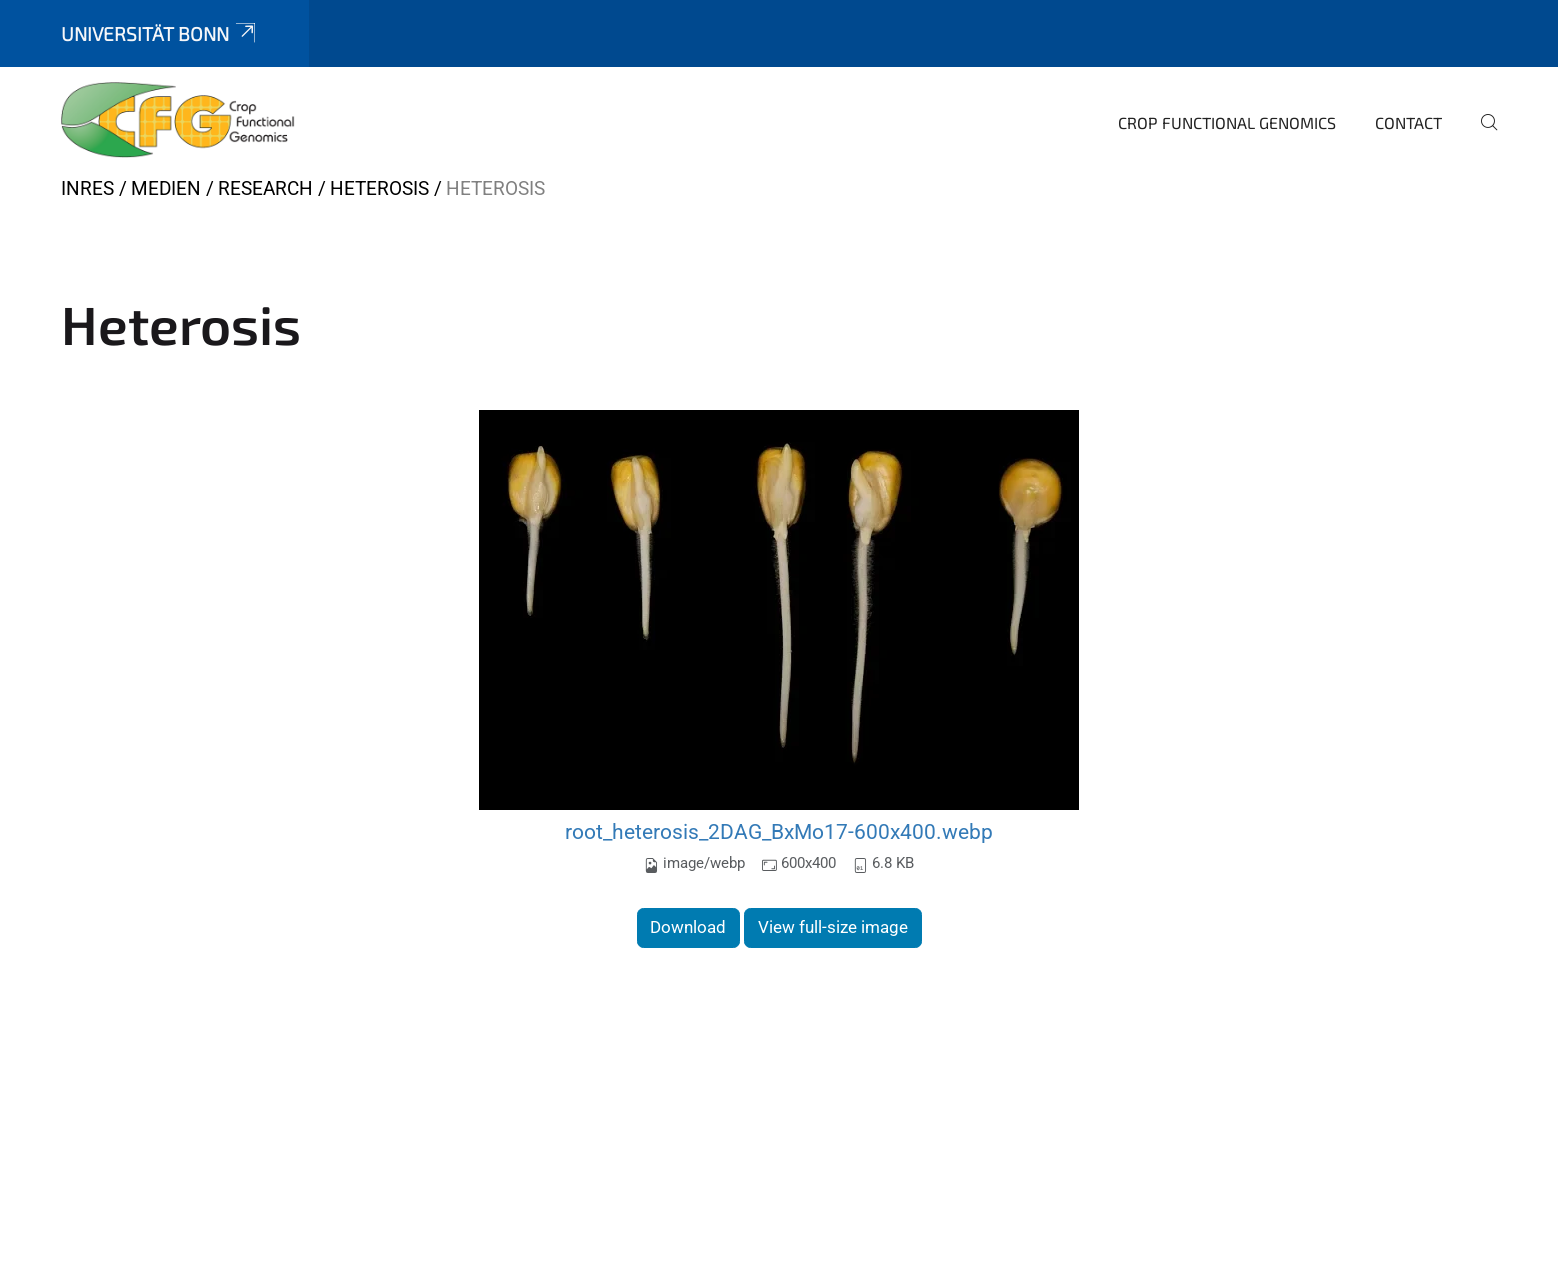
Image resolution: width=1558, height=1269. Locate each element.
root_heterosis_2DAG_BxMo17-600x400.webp (779, 831)
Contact (1408, 122)
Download (688, 927)
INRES (87, 188)
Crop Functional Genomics (1227, 122)
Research (265, 188)
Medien (166, 188)
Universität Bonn (160, 33)
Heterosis (379, 188)
